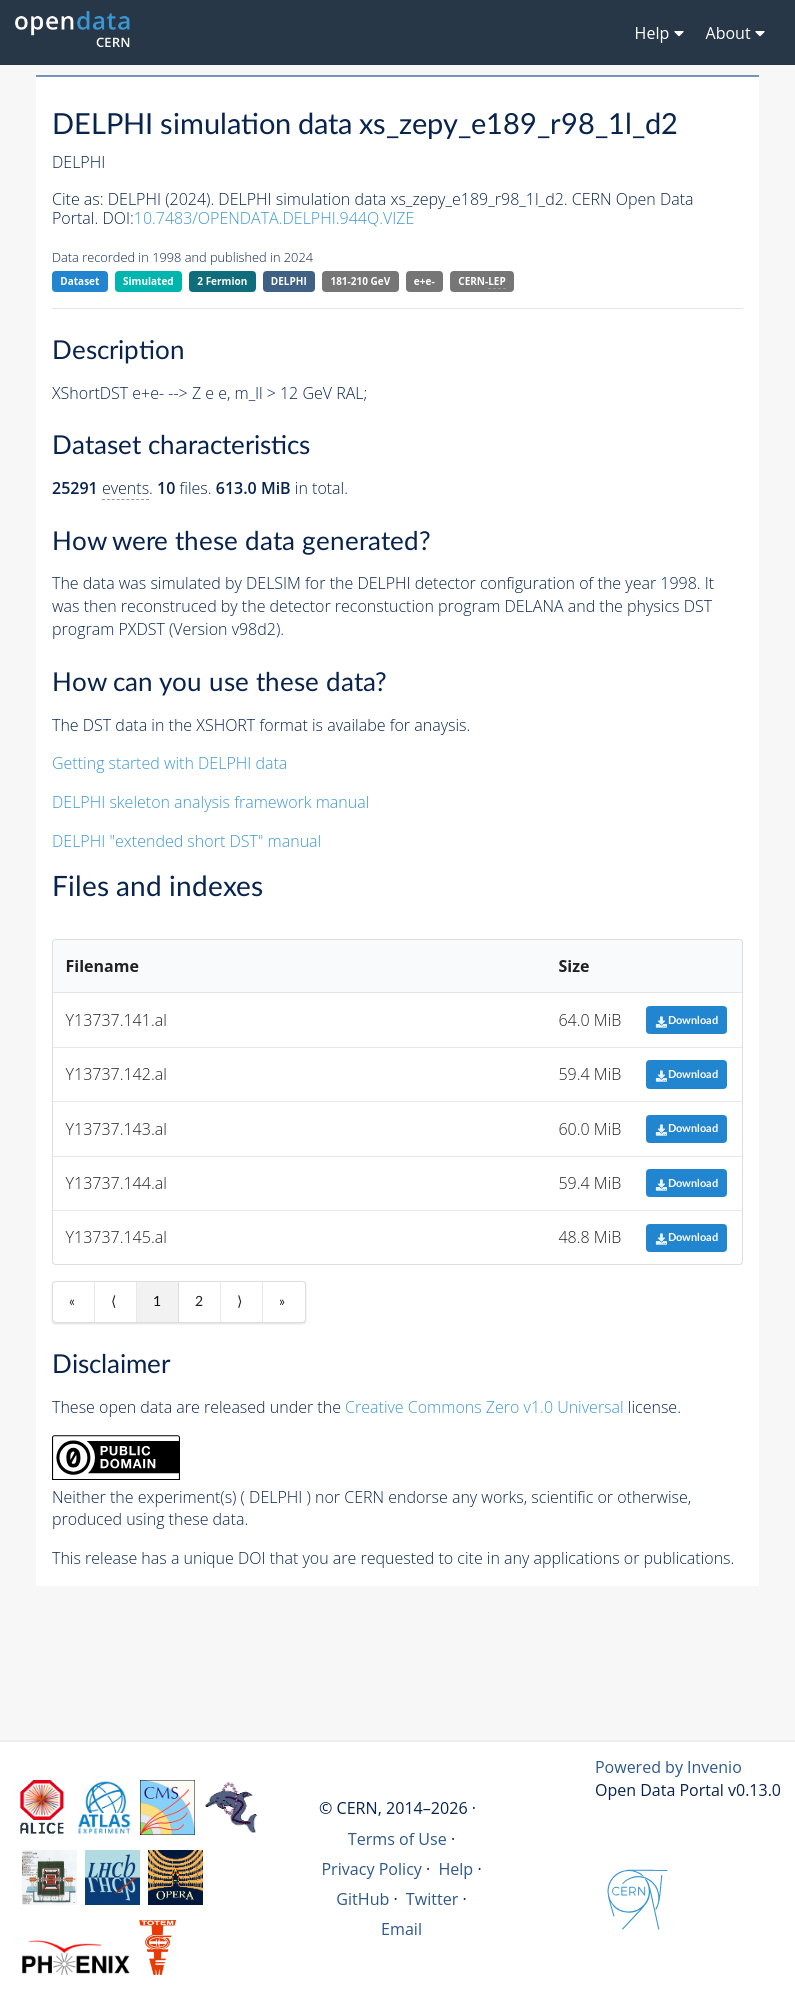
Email (401, 1929)
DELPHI (289, 281)
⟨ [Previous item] (113, 1302)
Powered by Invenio (668, 1767)
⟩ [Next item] (239, 1302)
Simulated (148, 281)
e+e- (424, 281)
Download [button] (686, 1020)
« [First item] (72, 1302)
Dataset (79, 281)
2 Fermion (222, 281)
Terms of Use (397, 1839)
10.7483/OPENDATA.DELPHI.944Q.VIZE (274, 218)
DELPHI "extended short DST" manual (186, 841)
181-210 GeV (360, 281)
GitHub (362, 1899)
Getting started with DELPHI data (169, 763)
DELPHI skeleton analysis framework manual (210, 802)
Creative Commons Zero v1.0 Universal (484, 1407)
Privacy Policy (371, 1869)
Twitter (432, 1899)
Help (455, 1869)
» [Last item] (282, 1302)
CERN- (481, 281)
